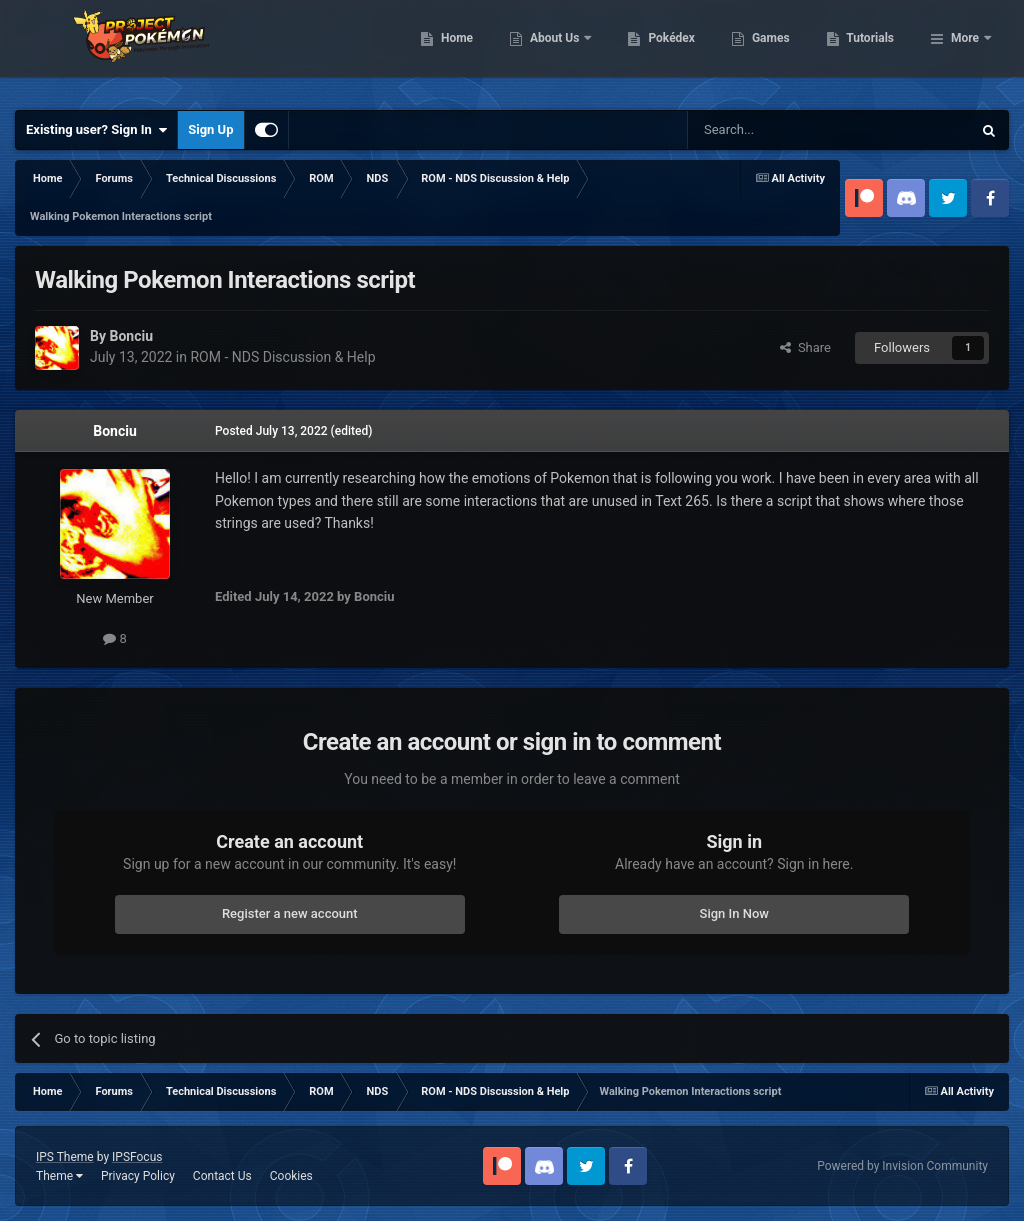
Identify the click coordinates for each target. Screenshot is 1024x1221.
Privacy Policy (138, 1176)
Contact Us (222, 1176)
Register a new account (290, 913)
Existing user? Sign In (96, 130)
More (965, 50)
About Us (658, 50)
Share (805, 347)
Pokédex (775, 50)
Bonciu (115, 431)
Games (873, 50)
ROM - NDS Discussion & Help (282, 357)
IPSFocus (137, 1157)
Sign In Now (734, 913)
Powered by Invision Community (902, 1166)
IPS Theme (65, 1157)
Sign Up (210, 129)
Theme (59, 1176)
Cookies (291, 1176)
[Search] (782, 130)
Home (559, 50)
